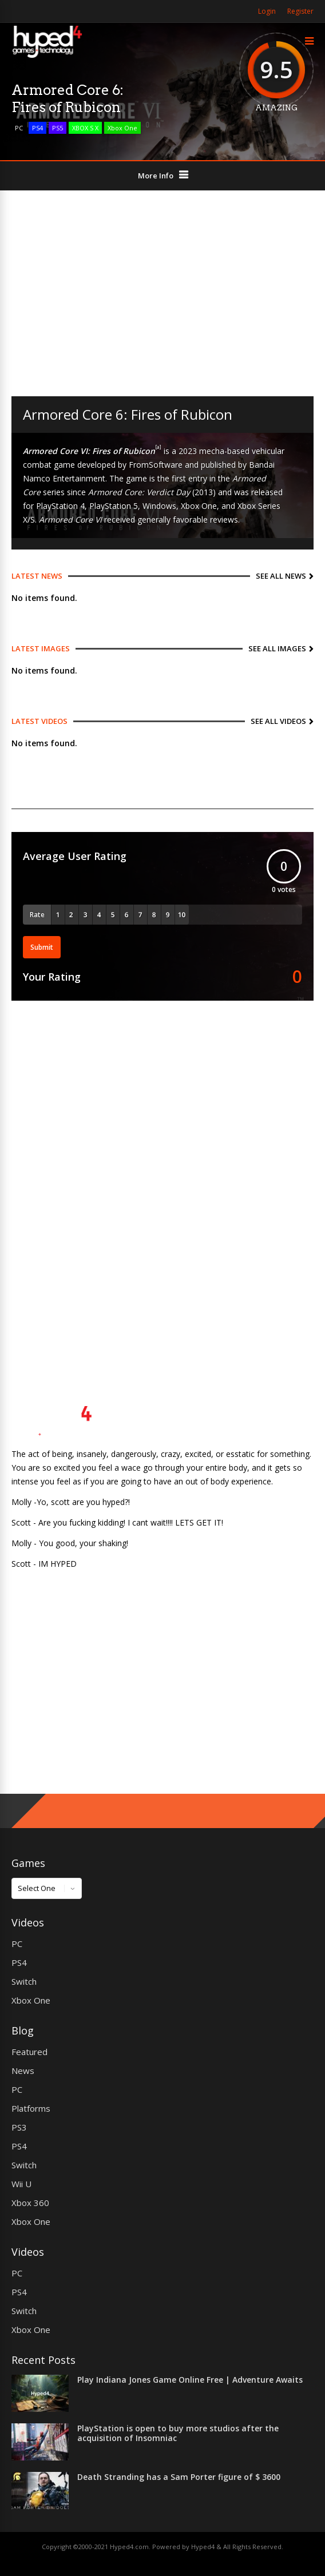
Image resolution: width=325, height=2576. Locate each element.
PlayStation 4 (60, 505)
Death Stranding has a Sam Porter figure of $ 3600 (178, 2476)
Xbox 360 (30, 2202)
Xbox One (122, 128)
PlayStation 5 (113, 505)
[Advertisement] (162, 293)
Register (300, 11)
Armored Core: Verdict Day (139, 492)
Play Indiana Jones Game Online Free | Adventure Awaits (190, 2379)
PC (19, 128)
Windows (159, 505)
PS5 (57, 128)
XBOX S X (85, 128)
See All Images (277, 648)
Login (267, 11)
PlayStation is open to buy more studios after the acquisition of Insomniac (178, 2433)
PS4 (37, 128)
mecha (211, 450)
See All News (281, 576)
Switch (24, 1981)
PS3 (19, 2127)
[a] (158, 447)
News (22, 2070)
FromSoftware (156, 464)
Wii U (21, 2183)
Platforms (30, 2108)
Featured (29, 2051)
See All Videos (278, 721)
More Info (155, 175)
